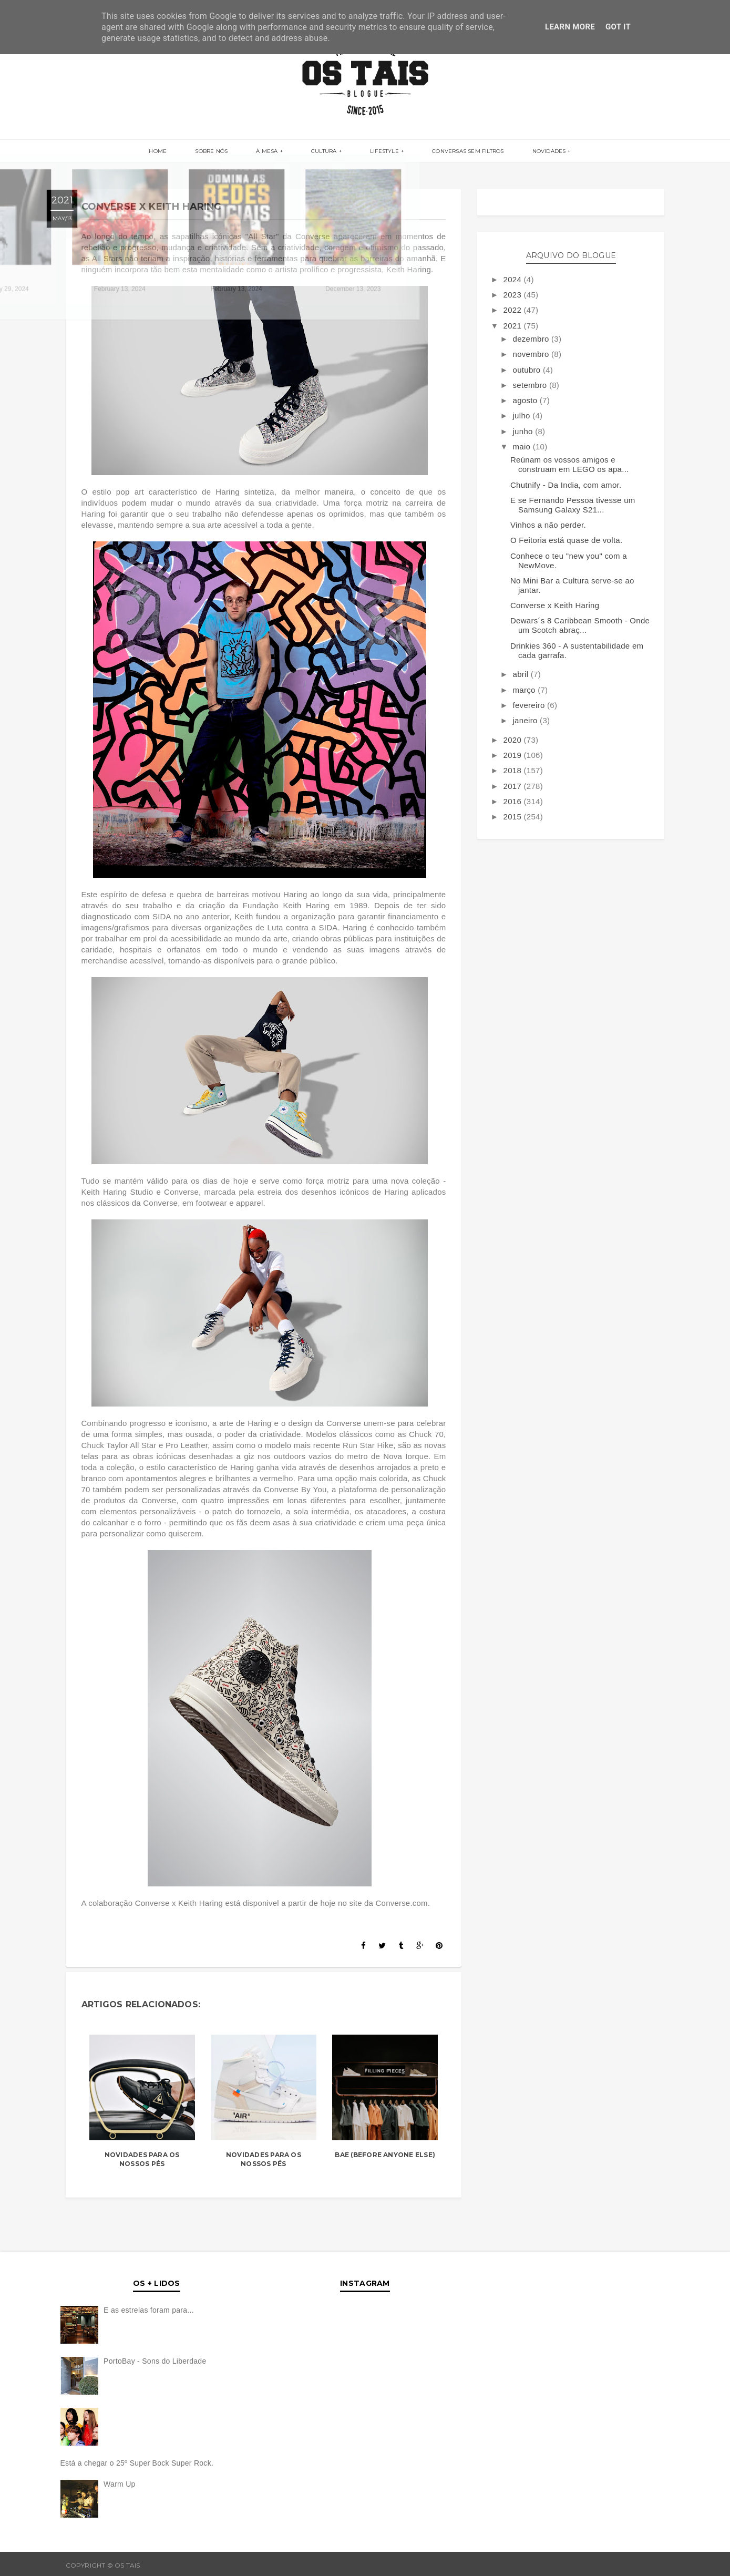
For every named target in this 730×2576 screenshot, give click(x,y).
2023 (513, 294)
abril (521, 674)
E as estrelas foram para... (149, 2310)
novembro (531, 354)
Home (180, 151)
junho (523, 431)
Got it (618, 27)
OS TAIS (155, 2565)
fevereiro (529, 705)
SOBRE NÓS (226, 151)
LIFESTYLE (377, 151)
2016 (513, 801)
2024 (513, 279)
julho (522, 415)
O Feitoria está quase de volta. (566, 540)
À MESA (274, 151)
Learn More (570, 27)
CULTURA (323, 151)
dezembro (531, 338)
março (525, 689)
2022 (513, 309)
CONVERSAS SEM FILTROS (453, 151)
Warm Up (120, 2484)
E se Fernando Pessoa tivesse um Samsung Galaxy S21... (572, 505)
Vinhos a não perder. (548, 524)
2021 (513, 325)
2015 (513, 816)
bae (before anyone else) (385, 2155)
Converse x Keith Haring (554, 605)
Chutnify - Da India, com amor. (566, 484)
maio (522, 446)
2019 (513, 755)
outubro (527, 369)
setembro (530, 385)
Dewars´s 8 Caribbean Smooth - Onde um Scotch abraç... (580, 625)
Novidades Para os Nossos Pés (142, 2159)
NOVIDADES (527, 151)
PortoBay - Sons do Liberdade (155, 2361)
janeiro (526, 720)
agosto (525, 400)
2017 (513, 786)
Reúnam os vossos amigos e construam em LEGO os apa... (569, 464)
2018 (513, 770)
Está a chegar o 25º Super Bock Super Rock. (137, 2463)
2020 (513, 739)
